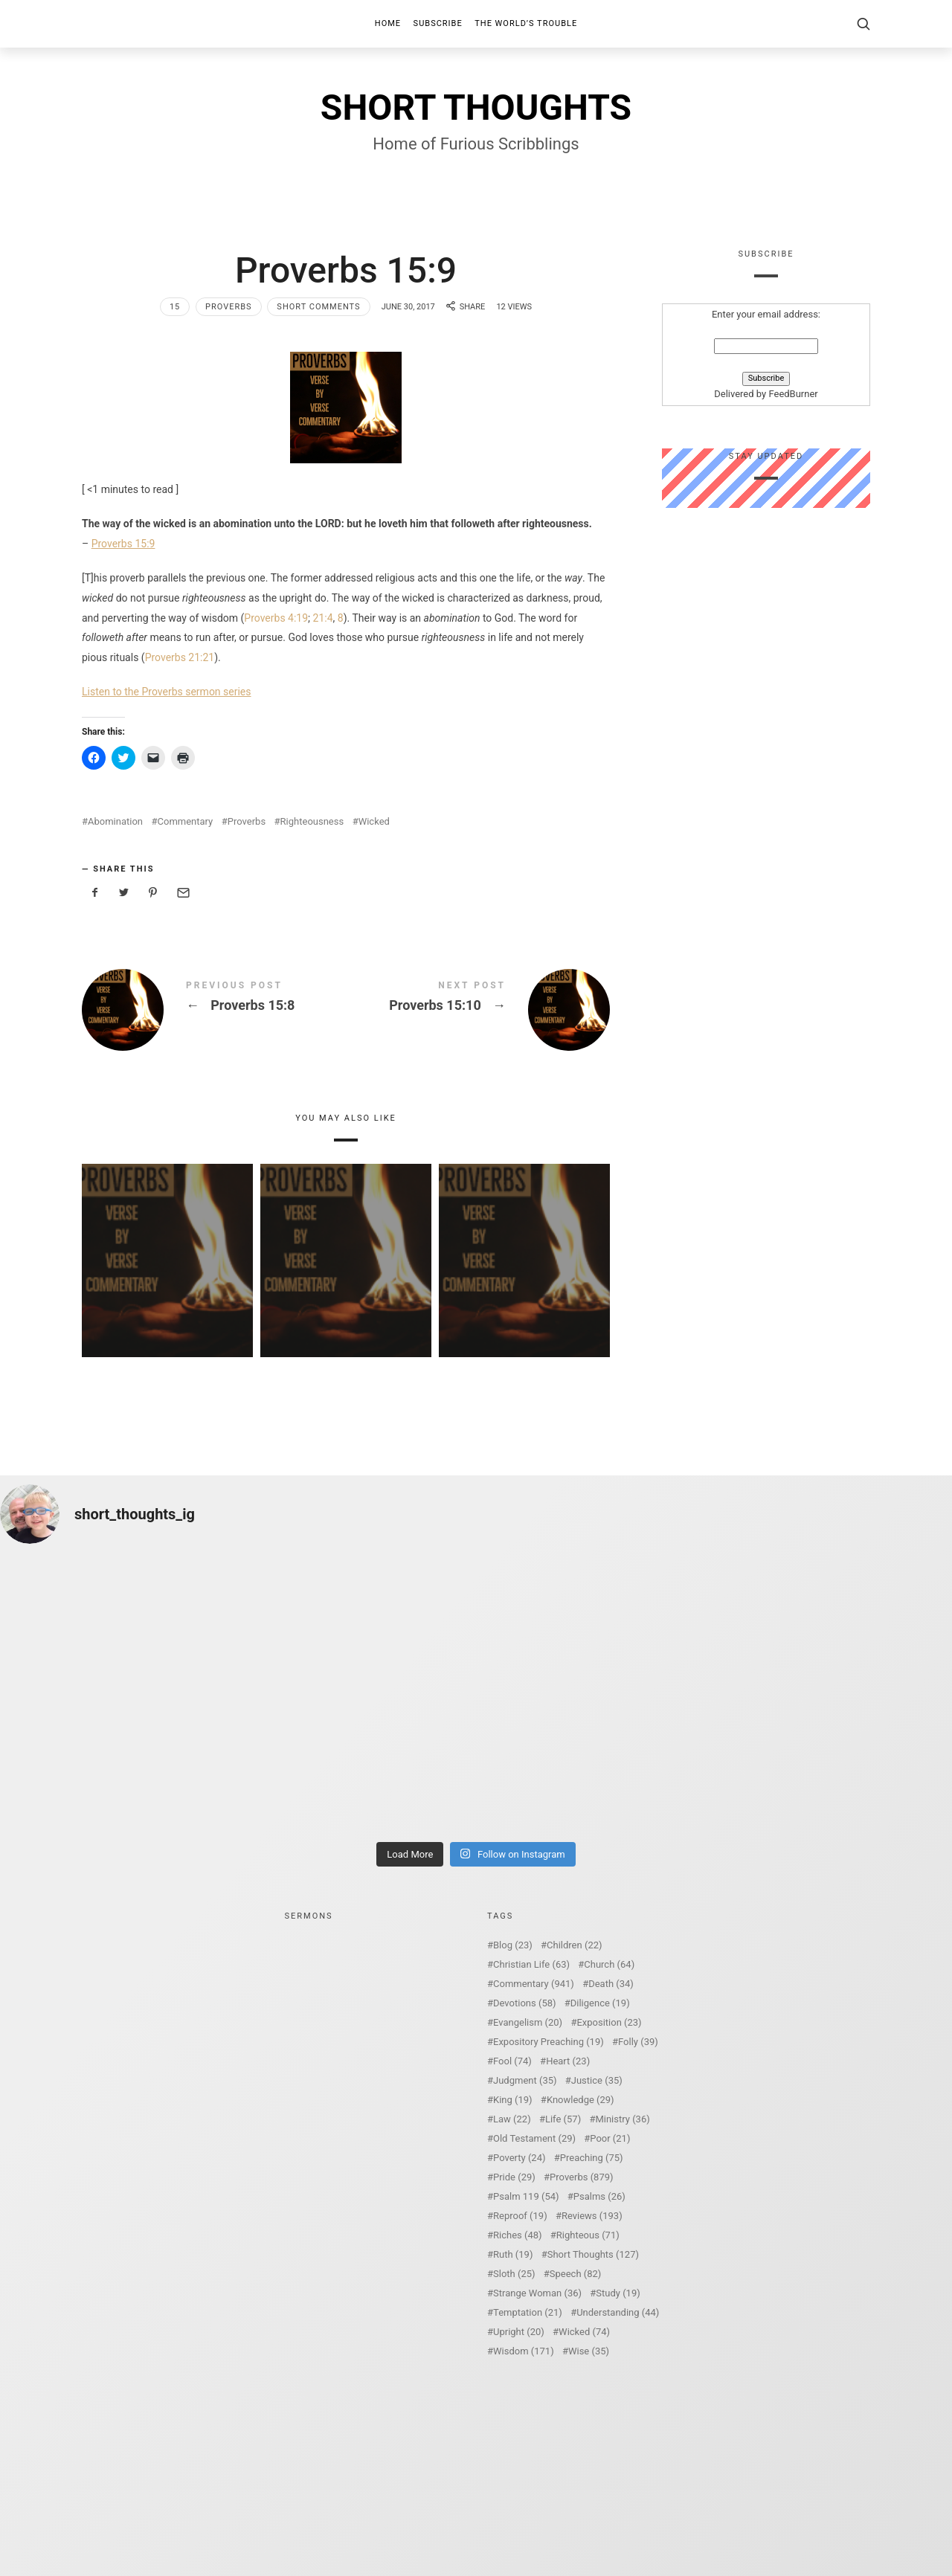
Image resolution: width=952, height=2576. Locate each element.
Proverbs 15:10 (478, 1010)
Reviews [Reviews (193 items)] (592, 2216)
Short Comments (318, 307)
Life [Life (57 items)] (563, 2119)
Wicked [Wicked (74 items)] (584, 2332)
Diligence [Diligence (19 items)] (600, 2003)
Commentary (185, 821)
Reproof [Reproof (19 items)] (520, 2216)
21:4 (323, 618)
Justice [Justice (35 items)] (597, 2080)
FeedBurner (792, 394)
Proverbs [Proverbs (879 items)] (581, 2177)
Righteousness (312, 821)
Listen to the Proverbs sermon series (166, 692)
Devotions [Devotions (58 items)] (524, 2003)
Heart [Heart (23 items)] (568, 2061)
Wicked (374, 821)
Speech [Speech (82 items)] (576, 2274)
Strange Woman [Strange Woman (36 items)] (537, 2293)
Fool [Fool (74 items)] (512, 2061)
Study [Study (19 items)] (618, 2293)
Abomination (115, 821)
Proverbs (228, 307)
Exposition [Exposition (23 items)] (608, 2022)
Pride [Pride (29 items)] (514, 2177)
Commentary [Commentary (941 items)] (533, 1984)
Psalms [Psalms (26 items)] (599, 2196)
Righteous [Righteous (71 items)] (588, 2235)
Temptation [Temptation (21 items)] (527, 2312)
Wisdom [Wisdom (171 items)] (523, 2351)
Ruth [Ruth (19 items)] (513, 2254)
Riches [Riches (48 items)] (517, 2235)
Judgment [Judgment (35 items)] (525, 2080)
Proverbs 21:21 (180, 657)
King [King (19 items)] (513, 2100)
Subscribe (438, 23)
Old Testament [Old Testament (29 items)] (534, 2138)
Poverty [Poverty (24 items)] (519, 2158)
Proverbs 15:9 (123, 544)
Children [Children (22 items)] (574, 1945)
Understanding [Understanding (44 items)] (617, 2312)
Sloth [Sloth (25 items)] (514, 2274)
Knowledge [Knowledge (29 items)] (580, 2100)
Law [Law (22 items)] (512, 2119)
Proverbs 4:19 (276, 618)
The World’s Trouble (526, 23)
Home (388, 23)
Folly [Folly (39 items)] (638, 2042)
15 (175, 307)
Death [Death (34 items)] (611, 1984)
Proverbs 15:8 (214, 1010)
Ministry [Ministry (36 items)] (622, 2119)
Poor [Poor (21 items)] (610, 2138)
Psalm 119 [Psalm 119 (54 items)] (526, 2196)
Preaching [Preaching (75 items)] (591, 2158)
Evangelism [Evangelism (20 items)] (527, 2022)
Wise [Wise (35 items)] (588, 2351)
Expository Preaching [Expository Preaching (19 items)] (548, 2042)
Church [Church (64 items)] (609, 1964)
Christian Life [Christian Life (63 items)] (531, 1964)
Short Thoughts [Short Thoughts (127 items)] (593, 2254)
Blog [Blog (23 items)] (513, 1945)
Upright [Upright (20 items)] (518, 2332)
